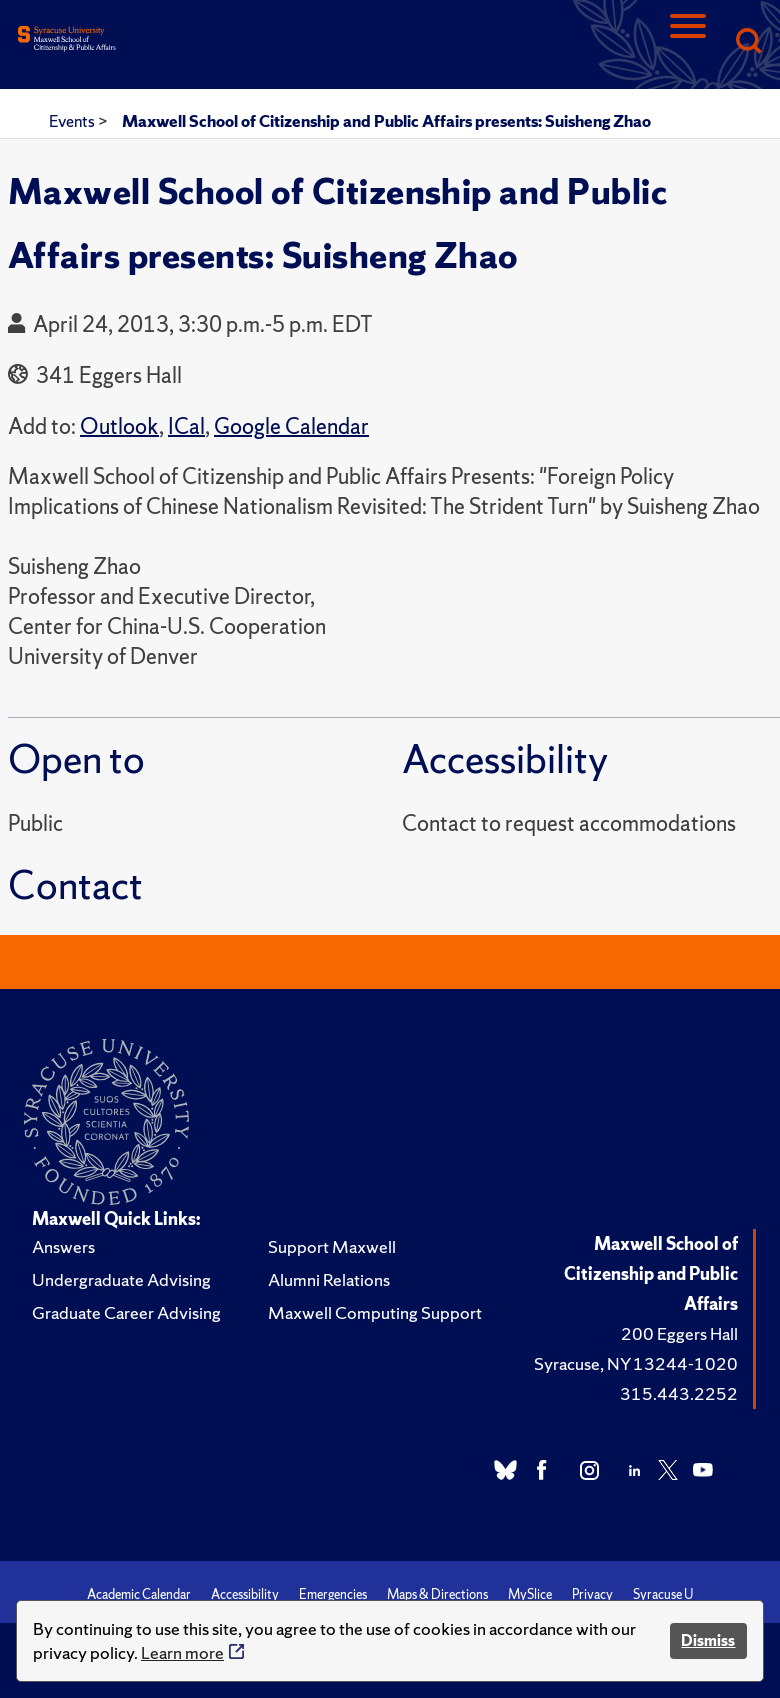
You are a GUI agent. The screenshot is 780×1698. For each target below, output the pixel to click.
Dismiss (708, 1640)
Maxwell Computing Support (375, 1312)
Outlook (119, 426)
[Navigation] (688, 42)
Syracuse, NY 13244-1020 (636, 1363)
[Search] (748, 42)
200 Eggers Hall (679, 1333)
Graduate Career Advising (126, 1312)
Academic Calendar (139, 1594)
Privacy (592, 1594)
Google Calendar (291, 426)
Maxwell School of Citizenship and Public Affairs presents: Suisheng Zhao (386, 121)
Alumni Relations (329, 1279)
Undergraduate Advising (121, 1279)
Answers (63, 1246)
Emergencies (333, 1594)
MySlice (530, 1594)
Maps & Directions (437, 1594)
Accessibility (245, 1594)
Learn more (182, 1652)
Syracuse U (663, 1594)
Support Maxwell (332, 1246)
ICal (186, 426)
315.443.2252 (679, 1393)
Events (73, 121)
